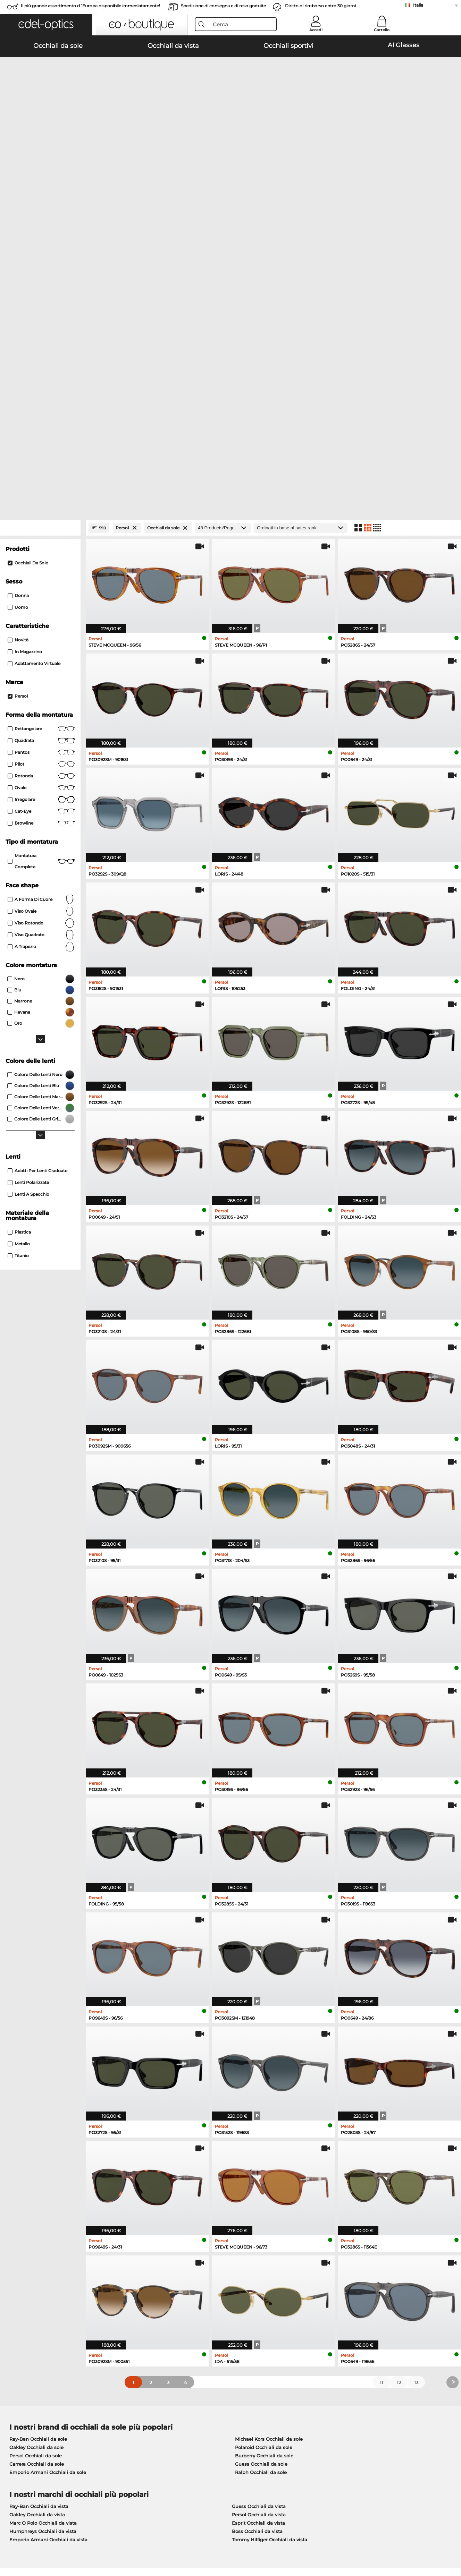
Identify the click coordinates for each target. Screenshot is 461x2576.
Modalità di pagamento (183, 2411)
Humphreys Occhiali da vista (42, 2227)
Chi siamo (17, 2400)
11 (381, 2078)
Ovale (41, 483)
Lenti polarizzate (28, 878)
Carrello (381, 29)
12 (399, 2078)
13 (416, 2078)
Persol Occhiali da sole (35, 2152)
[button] (46, 24)
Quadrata (41, 436)
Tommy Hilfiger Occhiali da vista (269, 2235)
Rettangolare (41, 424)
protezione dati (75, 2542)
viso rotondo (41, 619)
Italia (418, 5)
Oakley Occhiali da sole (36, 2143)
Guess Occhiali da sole (261, 2160)
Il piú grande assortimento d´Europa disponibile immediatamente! (90, 5)
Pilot (41, 460)
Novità (18, 336)
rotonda (41, 472)
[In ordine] (301, 224)
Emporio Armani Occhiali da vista (48, 2235)
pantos (41, 448)
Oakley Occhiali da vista (37, 2211)
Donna (18, 291)
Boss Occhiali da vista (257, 2227)
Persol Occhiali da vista (259, 2211)
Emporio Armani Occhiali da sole (47, 2168)
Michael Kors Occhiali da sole (269, 2135)
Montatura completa (41, 557)
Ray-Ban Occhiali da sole (38, 2135)
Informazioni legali (118, 2542)
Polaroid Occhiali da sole (263, 2143)
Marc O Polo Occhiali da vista (43, 2219)
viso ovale (41, 607)
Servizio (165, 2400)
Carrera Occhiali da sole (36, 2160)
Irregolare (41, 495)
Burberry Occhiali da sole (264, 2152)
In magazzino (25, 347)
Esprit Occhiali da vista (258, 2219)
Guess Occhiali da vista (259, 2202)
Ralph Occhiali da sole (261, 2168)
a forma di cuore (41, 595)
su (451, 2542)
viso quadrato (41, 631)
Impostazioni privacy (29, 2411)
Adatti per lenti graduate (37, 866)
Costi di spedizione (178, 2419)
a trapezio (41, 642)
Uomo (18, 303)
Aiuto (312, 2400)
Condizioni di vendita (30, 2542)
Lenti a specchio (28, 890)
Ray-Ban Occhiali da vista (38, 2202)
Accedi (315, 29)
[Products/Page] (223, 224)
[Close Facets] (40, 224)
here (184, 2318)
